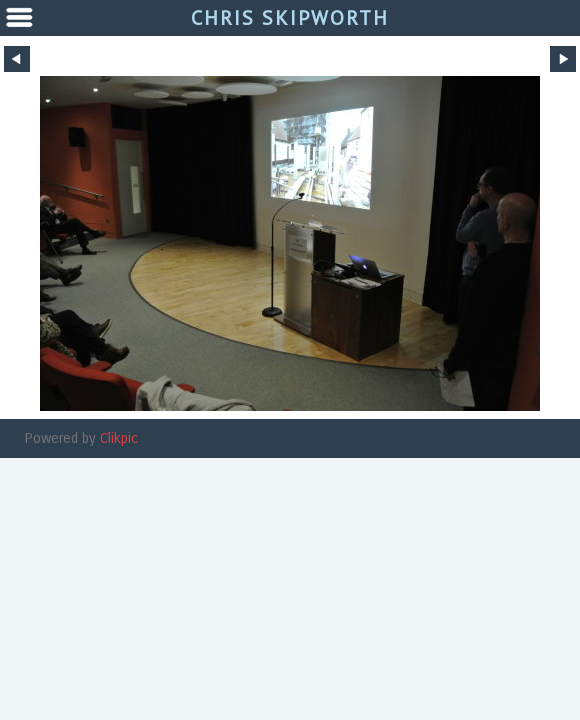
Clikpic (119, 438)
